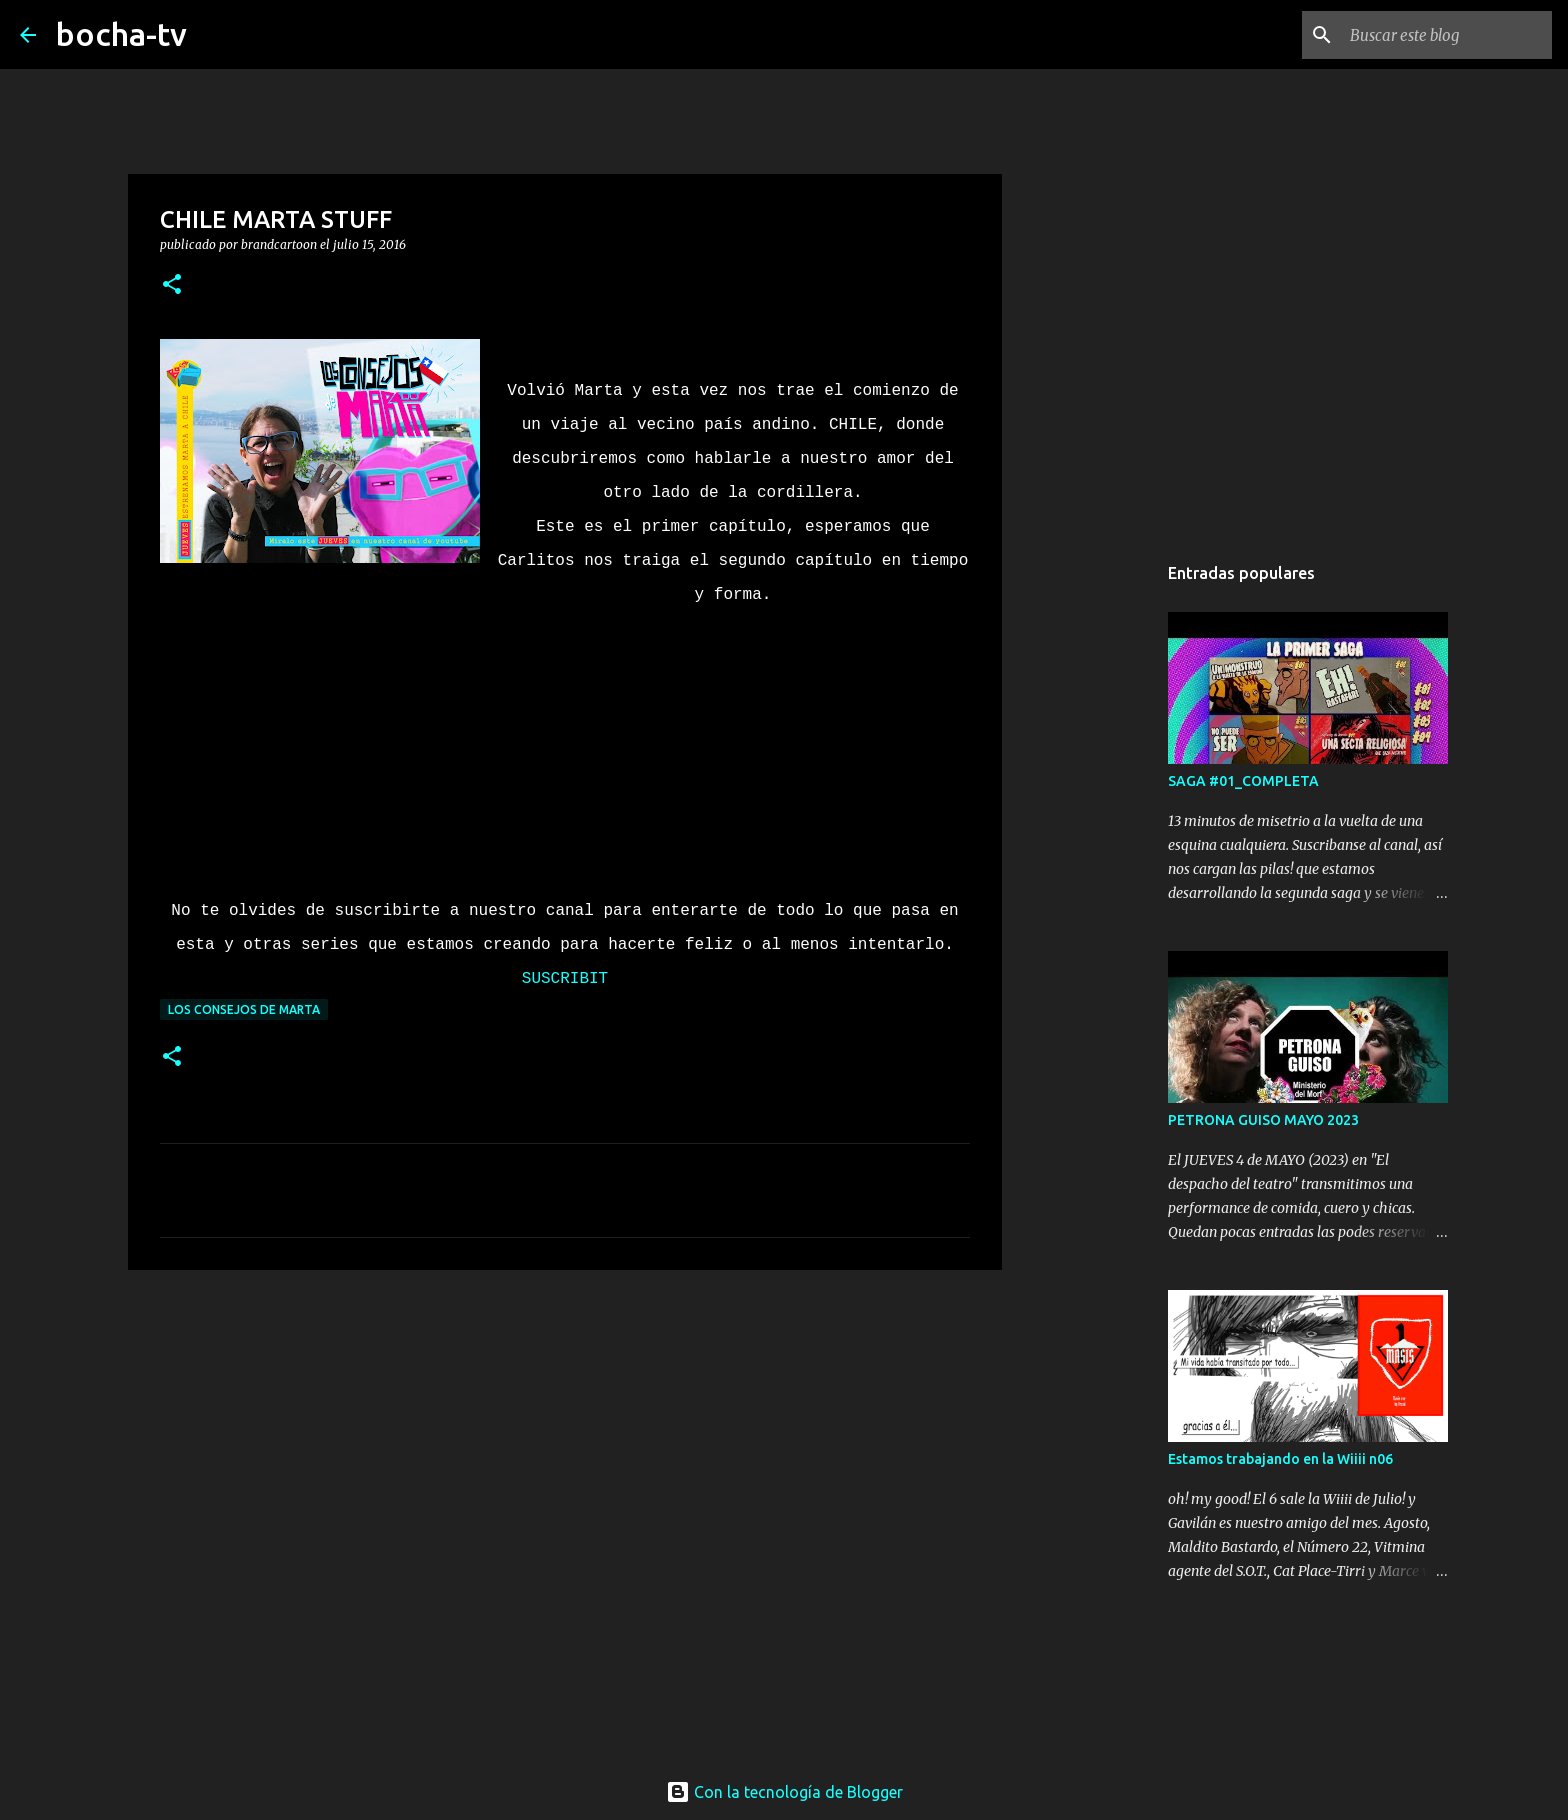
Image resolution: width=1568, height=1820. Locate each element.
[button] (172, 285)
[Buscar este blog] (1447, 35)
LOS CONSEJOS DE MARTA (244, 1009)
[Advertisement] (565, 1440)
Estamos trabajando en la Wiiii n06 (1280, 1459)
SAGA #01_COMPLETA (1243, 781)
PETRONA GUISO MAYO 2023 (1263, 1120)
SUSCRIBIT (565, 979)
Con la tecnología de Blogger (784, 1792)
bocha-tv (121, 34)
